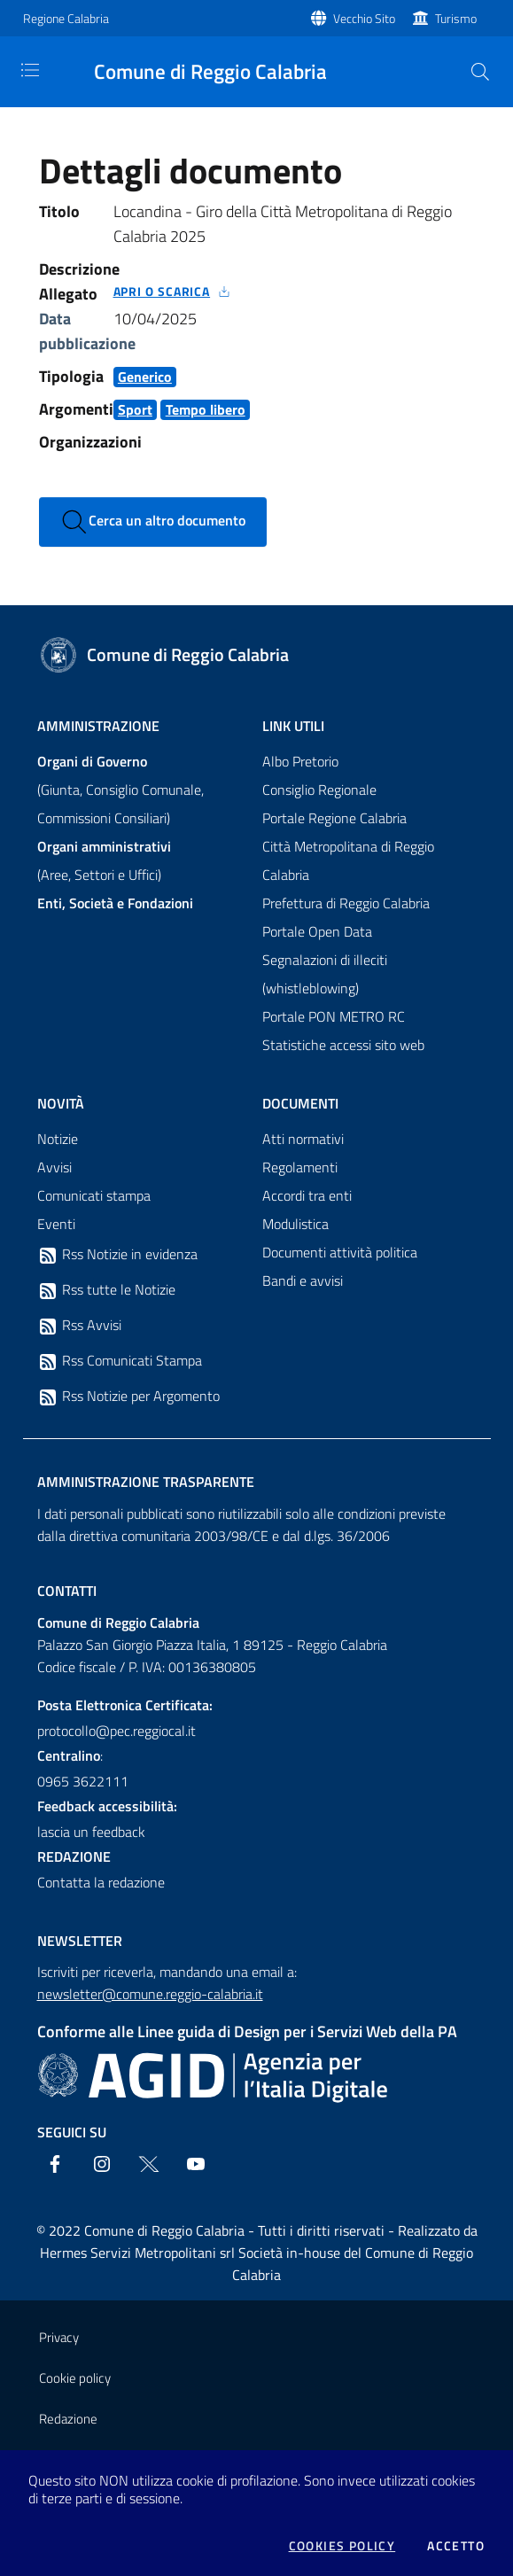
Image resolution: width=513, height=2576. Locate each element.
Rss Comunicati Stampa (119, 1361)
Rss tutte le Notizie (106, 1290)
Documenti (300, 1103)
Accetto (456, 2546)
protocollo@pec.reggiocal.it (116, 1730)
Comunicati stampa (94, 1195)
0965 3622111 (82, 1781)
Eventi (56, 1223)
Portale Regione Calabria (334, 818)
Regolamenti (300, 1167)
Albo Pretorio (300, 761)
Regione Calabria (66, 18)
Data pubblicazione (87, 331)
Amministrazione (98, 725)
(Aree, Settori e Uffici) (104, 860)
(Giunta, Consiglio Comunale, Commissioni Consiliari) (120, 790)
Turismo (456, 18)
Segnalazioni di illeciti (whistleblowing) (324, 974)
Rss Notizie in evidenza (117, 1254)
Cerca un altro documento (152, 522)
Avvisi (54, 1167)
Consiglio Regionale (319, 789)
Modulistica (295, 1223)
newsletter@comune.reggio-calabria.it (150, 1993)
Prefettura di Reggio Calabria (346, 903)
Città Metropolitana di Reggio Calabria (348, 860)
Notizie (57, 1138)
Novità (60, 1103)
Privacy (59, 2337)
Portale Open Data (317, 931)
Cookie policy (75, 2378)
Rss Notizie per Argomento (128, 1396)
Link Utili (293, 725)
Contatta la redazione (101, 1882)
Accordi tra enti (307, 1195)
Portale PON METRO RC (333, 1016)
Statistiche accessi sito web (343, 1044)
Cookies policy (342, 2546)
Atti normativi (303, 1138)
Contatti (67, 1590)
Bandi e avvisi (302, 1280)
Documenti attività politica (339, 1252)
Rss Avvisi (79, 1325)
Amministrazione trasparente (145, 1481)
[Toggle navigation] (30, 70)
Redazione (68, 2419)
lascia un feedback (91, 1831)
